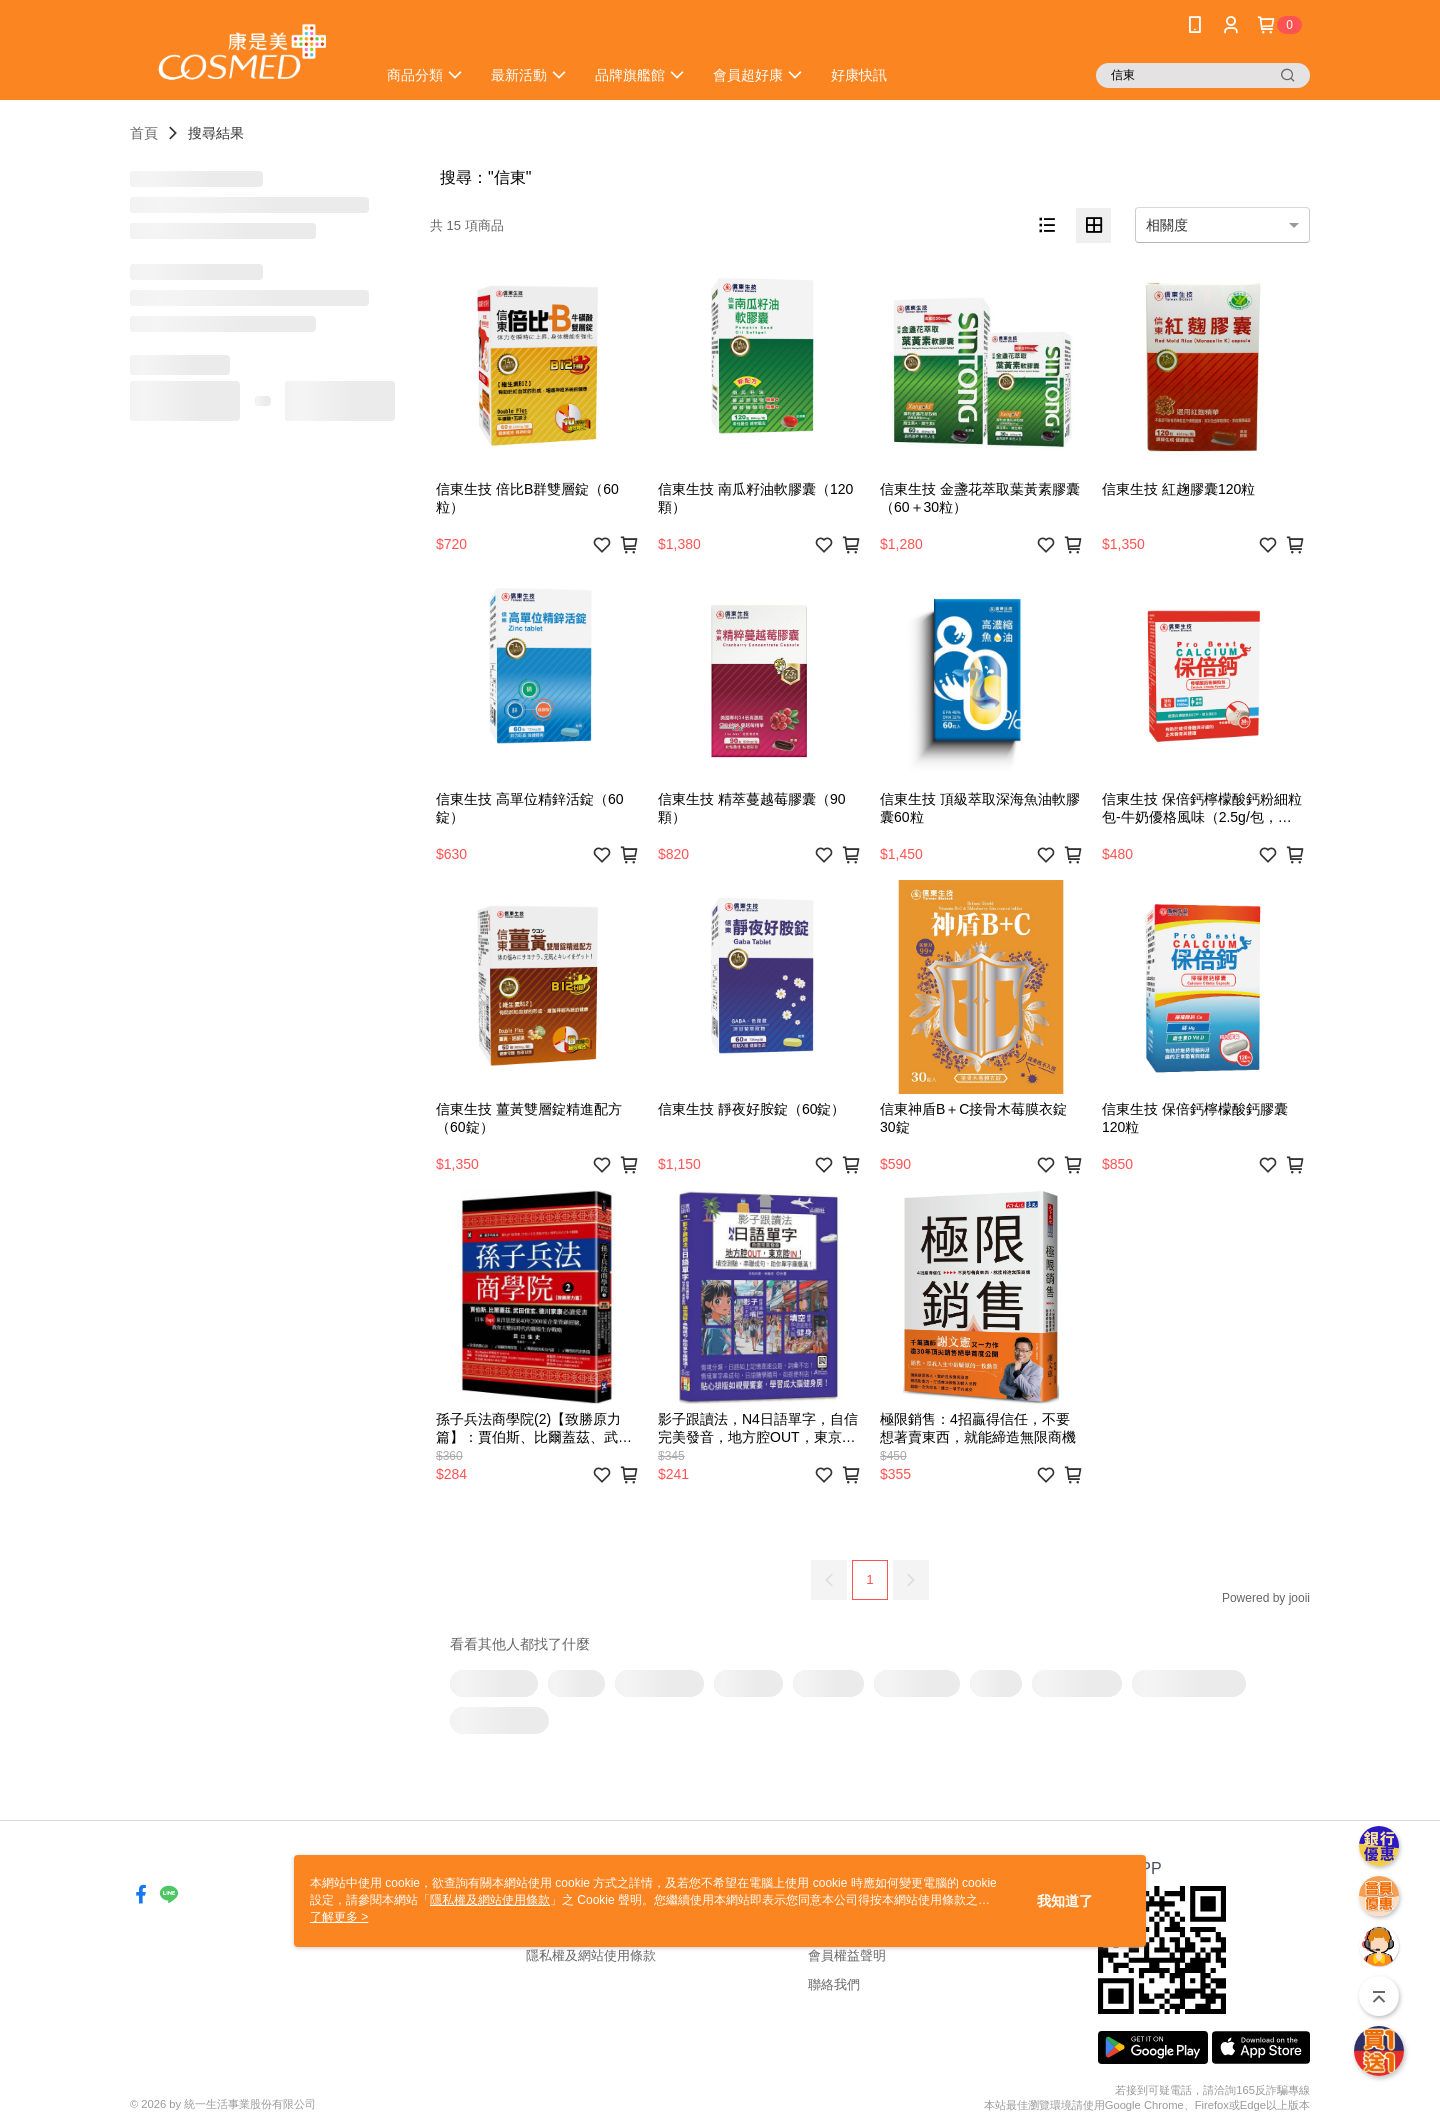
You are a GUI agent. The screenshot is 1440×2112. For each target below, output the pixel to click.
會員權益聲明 (847, 1955)
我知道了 (1065, 1901)
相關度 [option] (1167, 225)
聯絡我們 (834, 1984)
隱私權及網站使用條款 (591, 1955)
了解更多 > (339, 1917)
